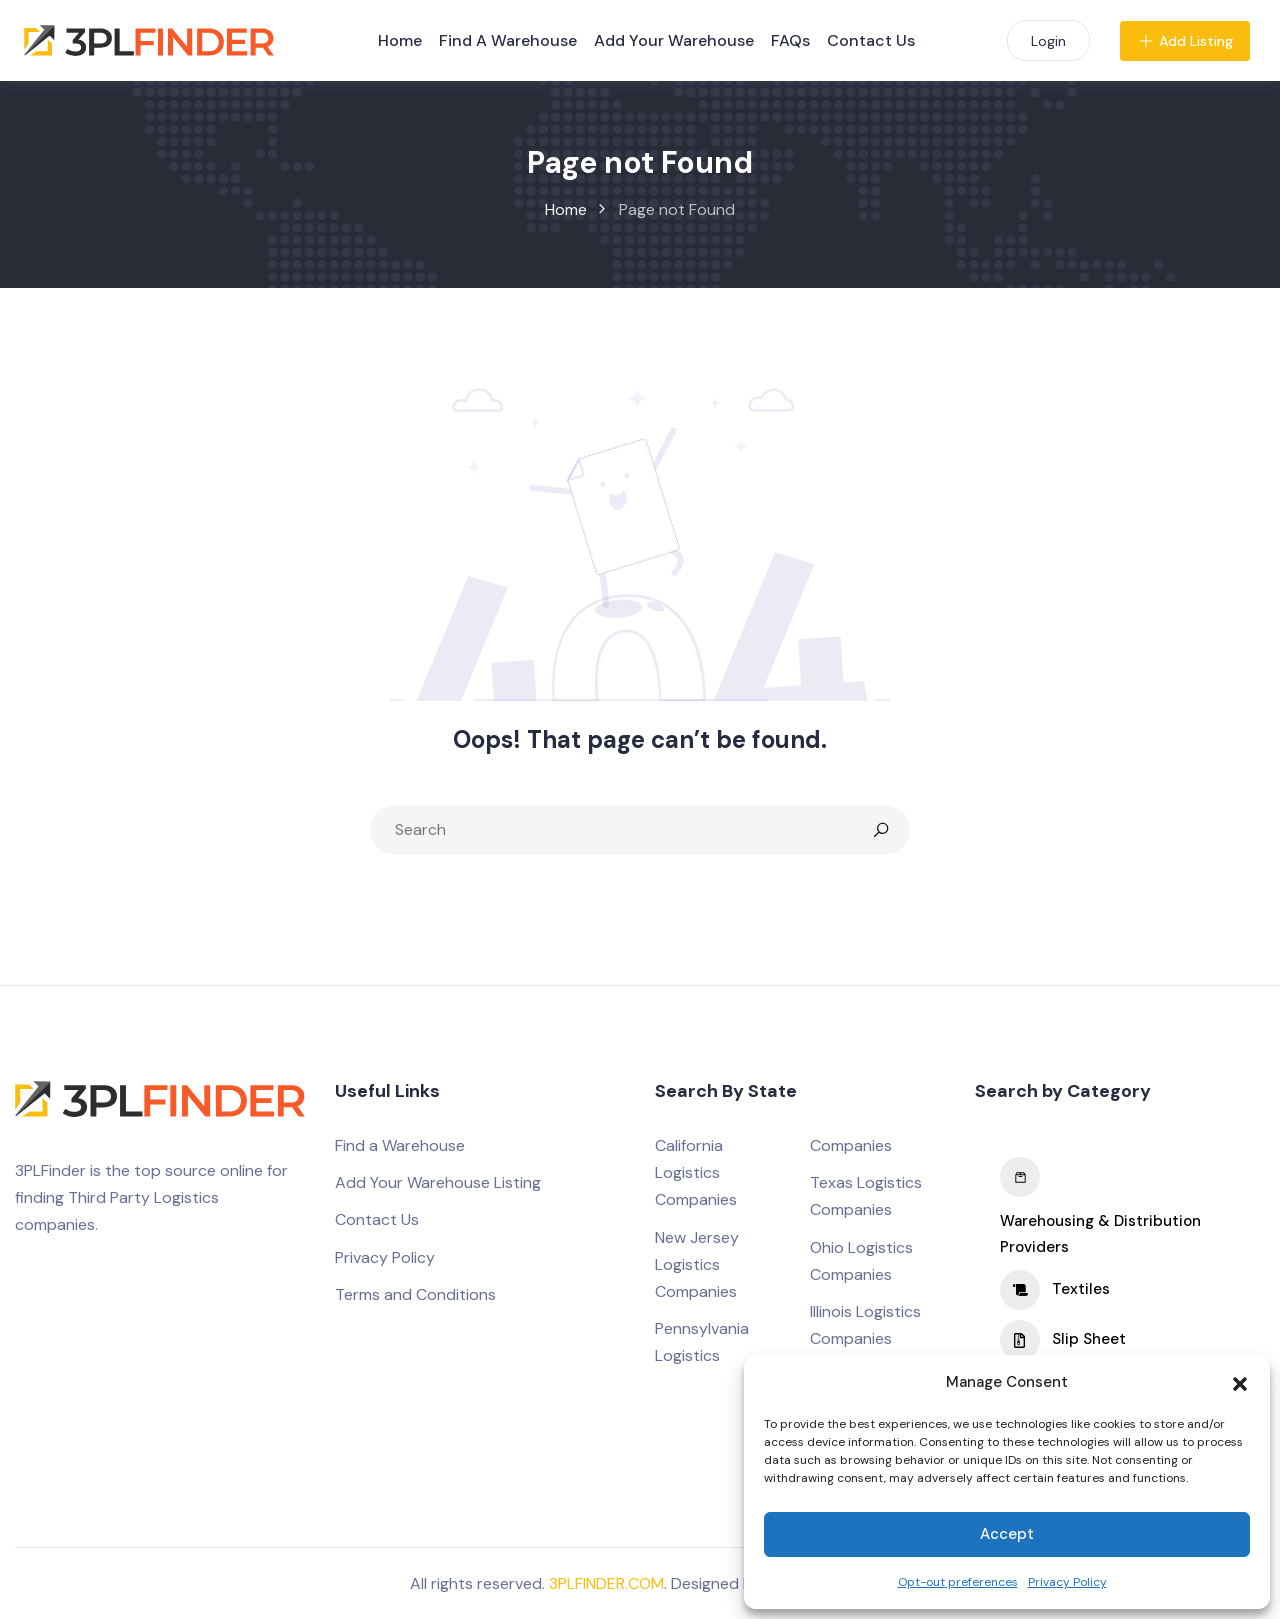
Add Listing (1185, 41)
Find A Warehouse (508, 40)
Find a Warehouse (400, 1145)
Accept (1007, 1534)
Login (1048, 41)
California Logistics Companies (696, 1172)
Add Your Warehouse (674, 40)
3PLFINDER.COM (606, 1583)
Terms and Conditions (415, 1294)
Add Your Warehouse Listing (438, 1182)
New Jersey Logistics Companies (697, 1264)
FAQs (790, 40)
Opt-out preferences (958, 1582)
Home (400, 40)
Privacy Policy (1067, 1582)
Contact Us (871, 40)
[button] (1240, 1382)
